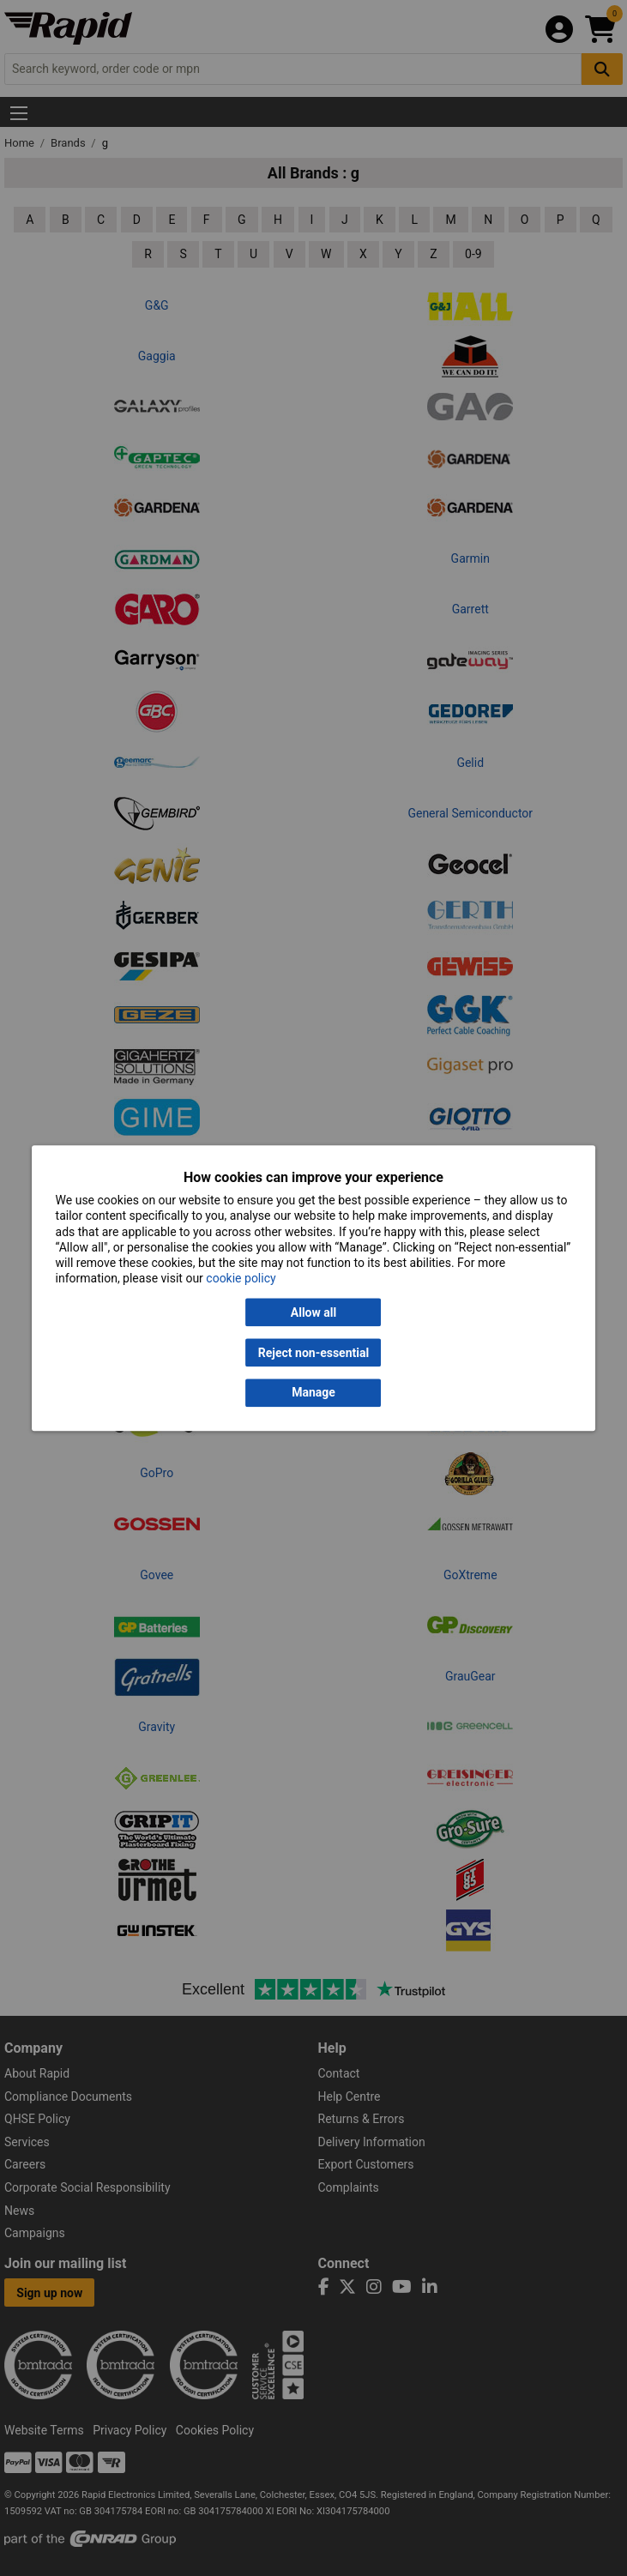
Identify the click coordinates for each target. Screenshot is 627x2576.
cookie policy (240, 1279)
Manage (313, 1393)
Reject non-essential (313, 1353)
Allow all (313, 1312)
